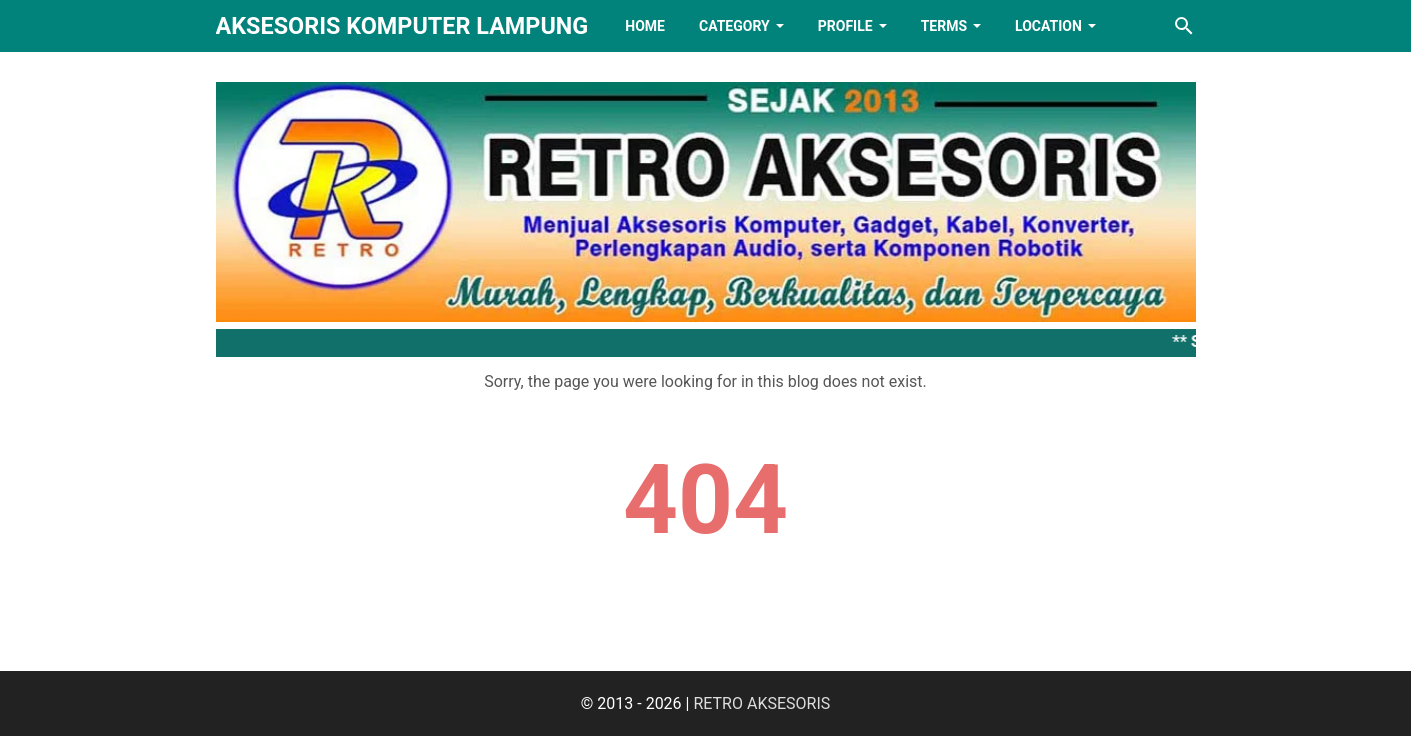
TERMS (944, 26)
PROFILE (845, 26)
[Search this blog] (1184, 26)
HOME (645, 26)
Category (734, 26)
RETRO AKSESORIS (761, 703)
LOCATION (1048, 26)
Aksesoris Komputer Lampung (402, 26)
